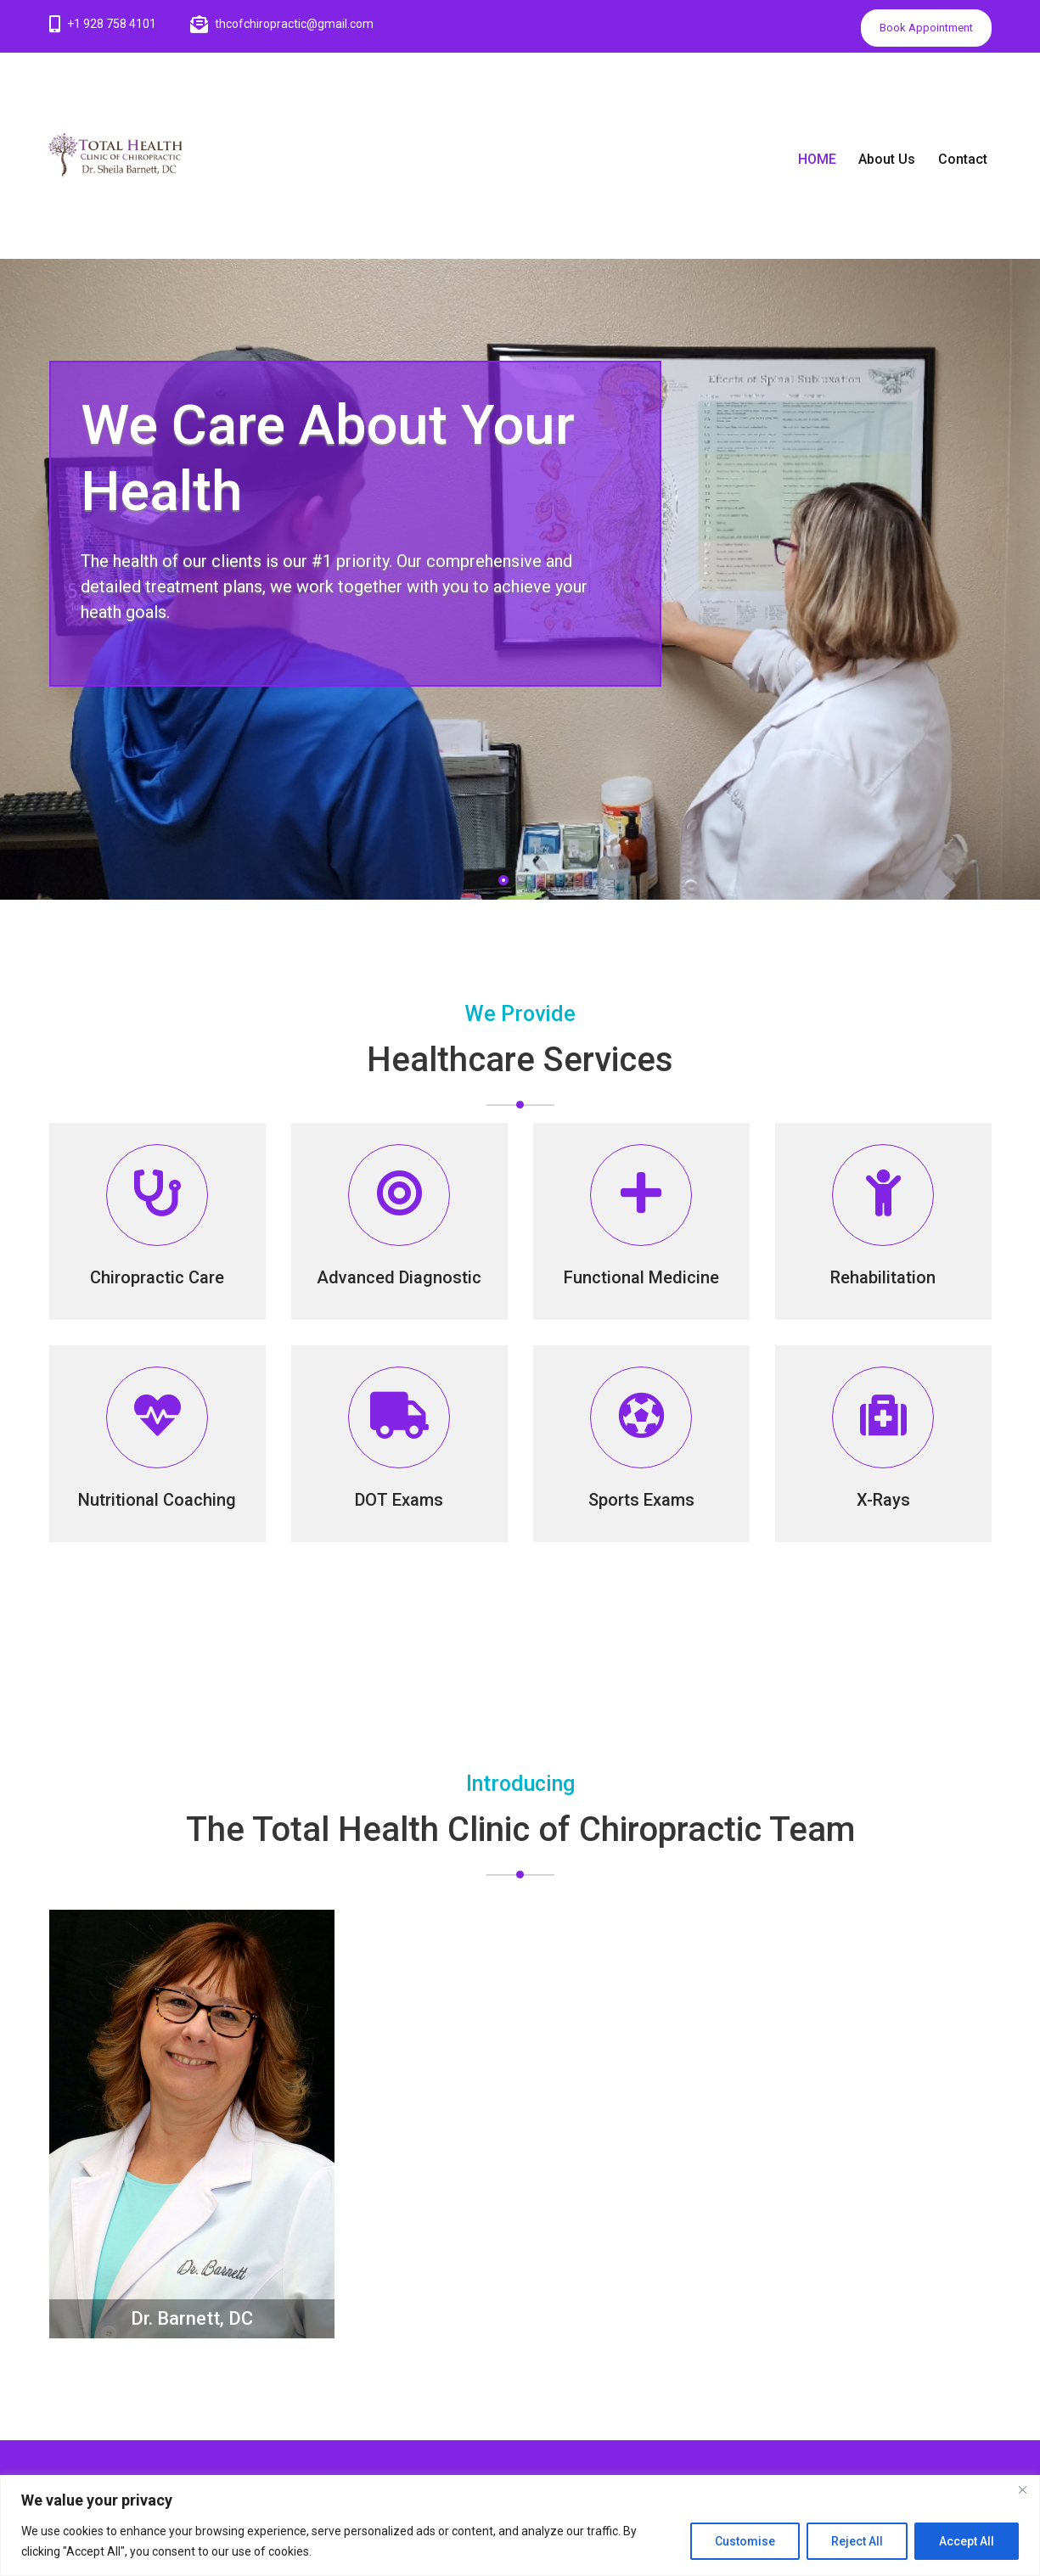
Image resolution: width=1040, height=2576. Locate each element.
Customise (745, 2541)
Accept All (966, 2541)
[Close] (1022, 2489)
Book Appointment (926, 27)
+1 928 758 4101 (111, 24)
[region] (520, 2525)
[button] (503, 880)
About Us (902, 159)
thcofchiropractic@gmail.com (294, 24)
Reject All (857, 2541)
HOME (832, 159)
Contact (977, 159)
